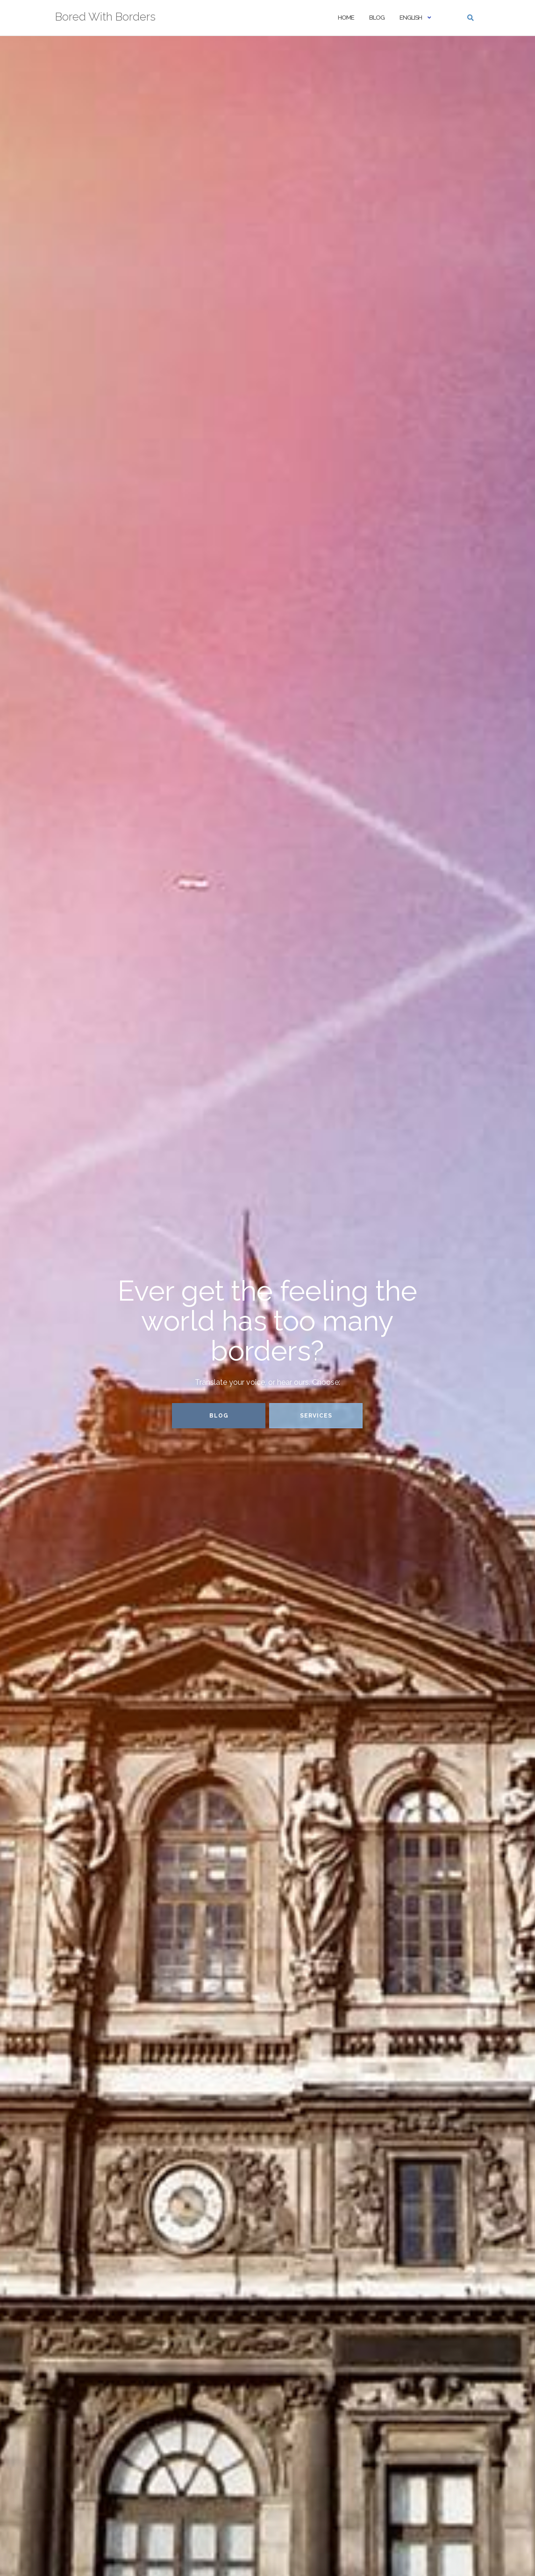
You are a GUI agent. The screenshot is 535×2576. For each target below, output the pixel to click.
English (410, 17)
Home (346, 17)
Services (316, 1415)
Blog (377, 17)
